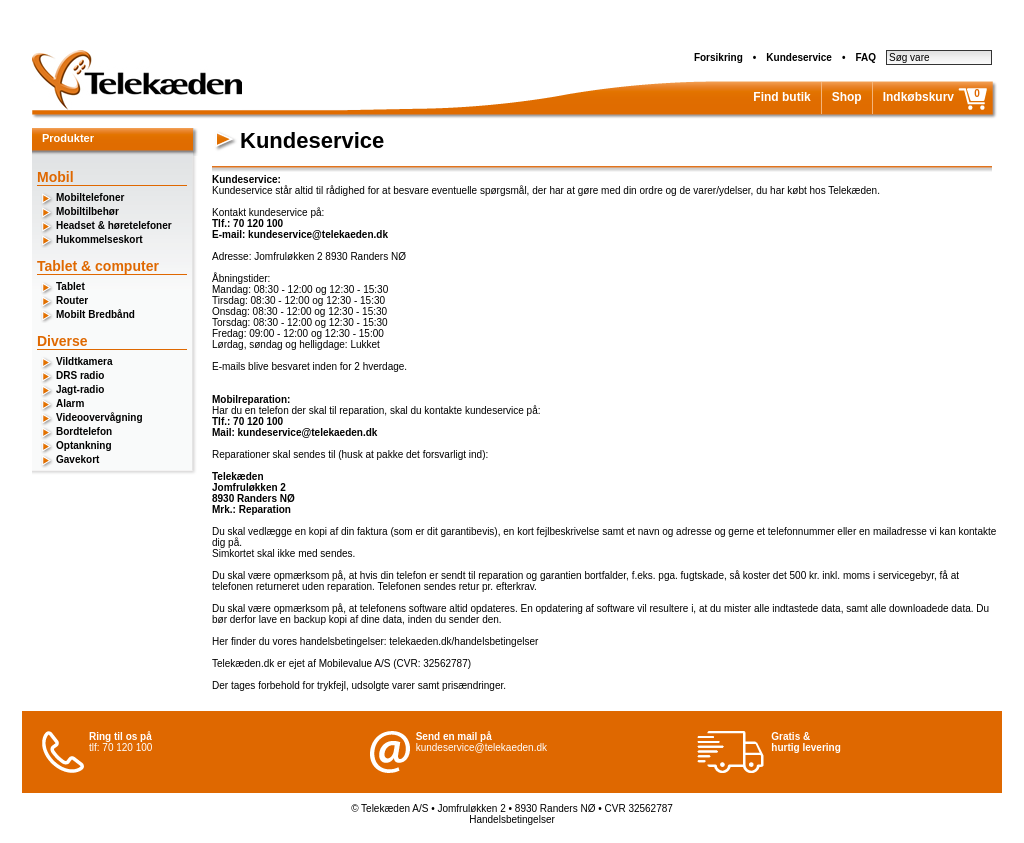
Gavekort (77, 459)
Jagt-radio (80, 389)
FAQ (865, 57)
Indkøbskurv (918, 97)
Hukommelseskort (99, 239)
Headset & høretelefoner (114, 225)
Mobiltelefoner (90, 197)
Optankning (84, 445)
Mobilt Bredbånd (95, 314)
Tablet (70, 286)
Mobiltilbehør (87, 211)
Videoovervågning (99, 417)
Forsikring (718, 57)
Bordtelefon (84, 431)
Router (72, 300)
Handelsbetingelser (512, 819)
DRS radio (80, 375)
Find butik (781, 97)
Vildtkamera (84, 361)
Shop (847, 97)
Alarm (70, 403)
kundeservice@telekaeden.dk (481, 747)
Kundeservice (799, 57)
